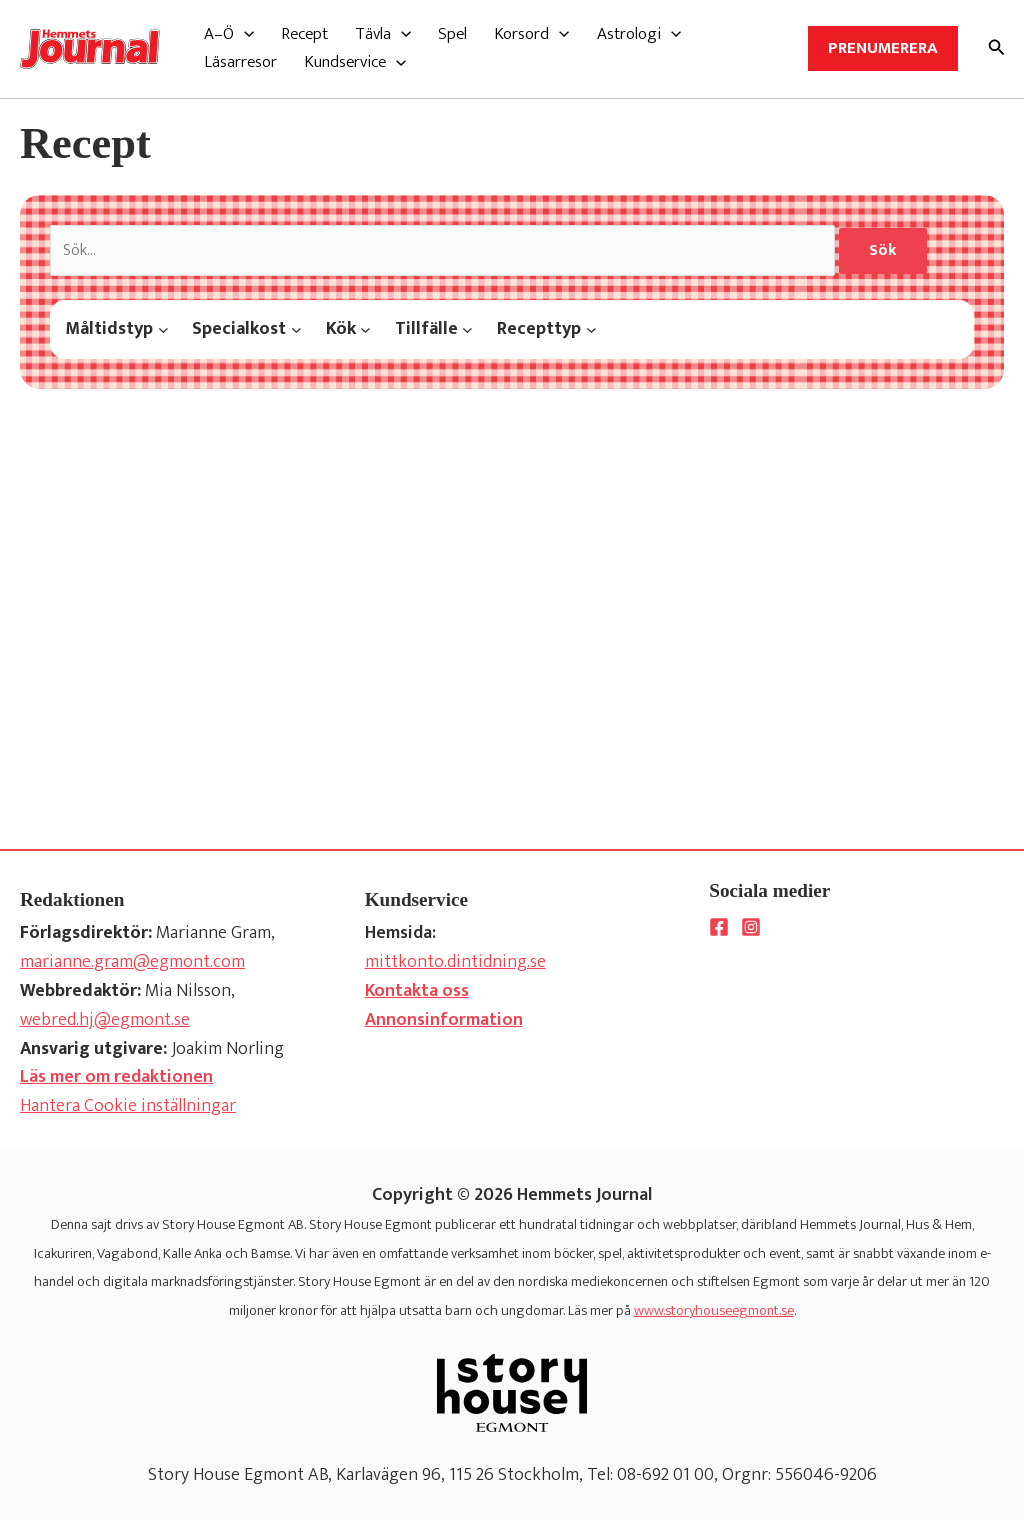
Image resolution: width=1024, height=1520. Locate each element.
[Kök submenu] (365, 329)
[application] (244, 34)
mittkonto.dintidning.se (455, 962)
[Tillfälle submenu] (467, 329)
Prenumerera (883, 48)
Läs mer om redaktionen (116, 1077)
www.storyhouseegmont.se (714, 1311)
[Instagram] (751, 927)
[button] (228, 34)
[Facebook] (719, 927)
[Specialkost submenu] (296, 329)
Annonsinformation (444, 1020)
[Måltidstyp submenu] (163, 329)
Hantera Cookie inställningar (128, 1106)
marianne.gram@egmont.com (132, 962)
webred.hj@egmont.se (105, 1020)
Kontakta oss (417, 991)
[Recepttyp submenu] (591, 329)
